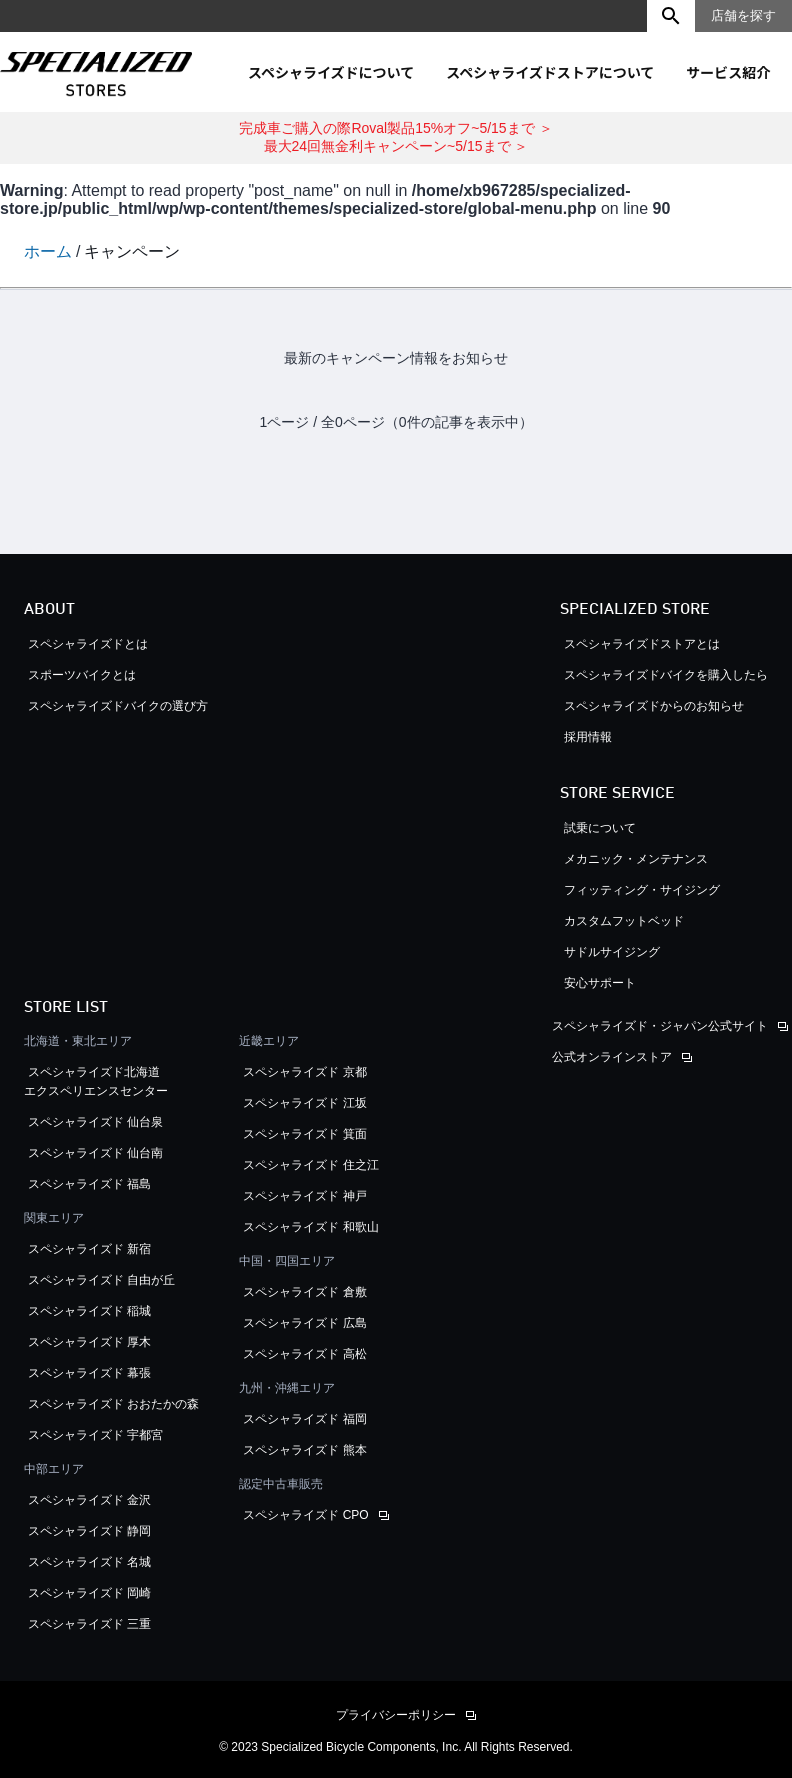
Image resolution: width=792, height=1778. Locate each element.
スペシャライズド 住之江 (310, 1165)
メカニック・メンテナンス (636, 859)
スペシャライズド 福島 (89, 1184)
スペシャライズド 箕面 (304, 1134)
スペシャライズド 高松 (304, 1354)
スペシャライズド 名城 (89, 1562)
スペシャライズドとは (88, 644)
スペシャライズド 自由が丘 (101, 1280)
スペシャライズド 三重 (89, 1624)
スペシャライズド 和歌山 (310, 1227)
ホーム (48, 251)
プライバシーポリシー (396, 1715)
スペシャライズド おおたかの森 (113, 1404)
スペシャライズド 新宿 (89, 1249)
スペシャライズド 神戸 (304, 1196)
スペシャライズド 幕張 (89, 1373)
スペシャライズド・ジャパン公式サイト (660, 1026)
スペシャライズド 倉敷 (304, 1292)
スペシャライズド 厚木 (89, 1342)
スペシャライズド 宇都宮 (95, 1435)
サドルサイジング (612, 952)
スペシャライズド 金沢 (89, 1500)
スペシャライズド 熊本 (304, 1450)
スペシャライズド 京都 (304, 1072)
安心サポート (600, 983)
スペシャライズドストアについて (550, 72)
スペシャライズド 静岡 (89, 1531)
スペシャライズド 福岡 (304, 1419)
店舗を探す (743, 15)
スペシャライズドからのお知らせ (654, 706)
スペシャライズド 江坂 (304, 1103)
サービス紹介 (728, 72)
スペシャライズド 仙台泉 (95, 1122)
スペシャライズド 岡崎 (89, 1593)
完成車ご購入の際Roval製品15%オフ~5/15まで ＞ (395, 128)
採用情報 (588, 737)
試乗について (600, 828)
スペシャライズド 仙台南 (95, 1153)
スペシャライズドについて (331, 72)
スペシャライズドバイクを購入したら (666, 675)
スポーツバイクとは (82, 675)
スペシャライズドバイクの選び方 (124, 706)
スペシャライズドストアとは (642, 644)
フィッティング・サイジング (642, 890)
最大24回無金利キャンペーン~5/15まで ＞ (396, 146)
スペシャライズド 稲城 (89, 1311)
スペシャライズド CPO (305, 1515)
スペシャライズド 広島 (304, 1323)
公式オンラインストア (612, 1057)
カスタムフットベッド (624, 921)
